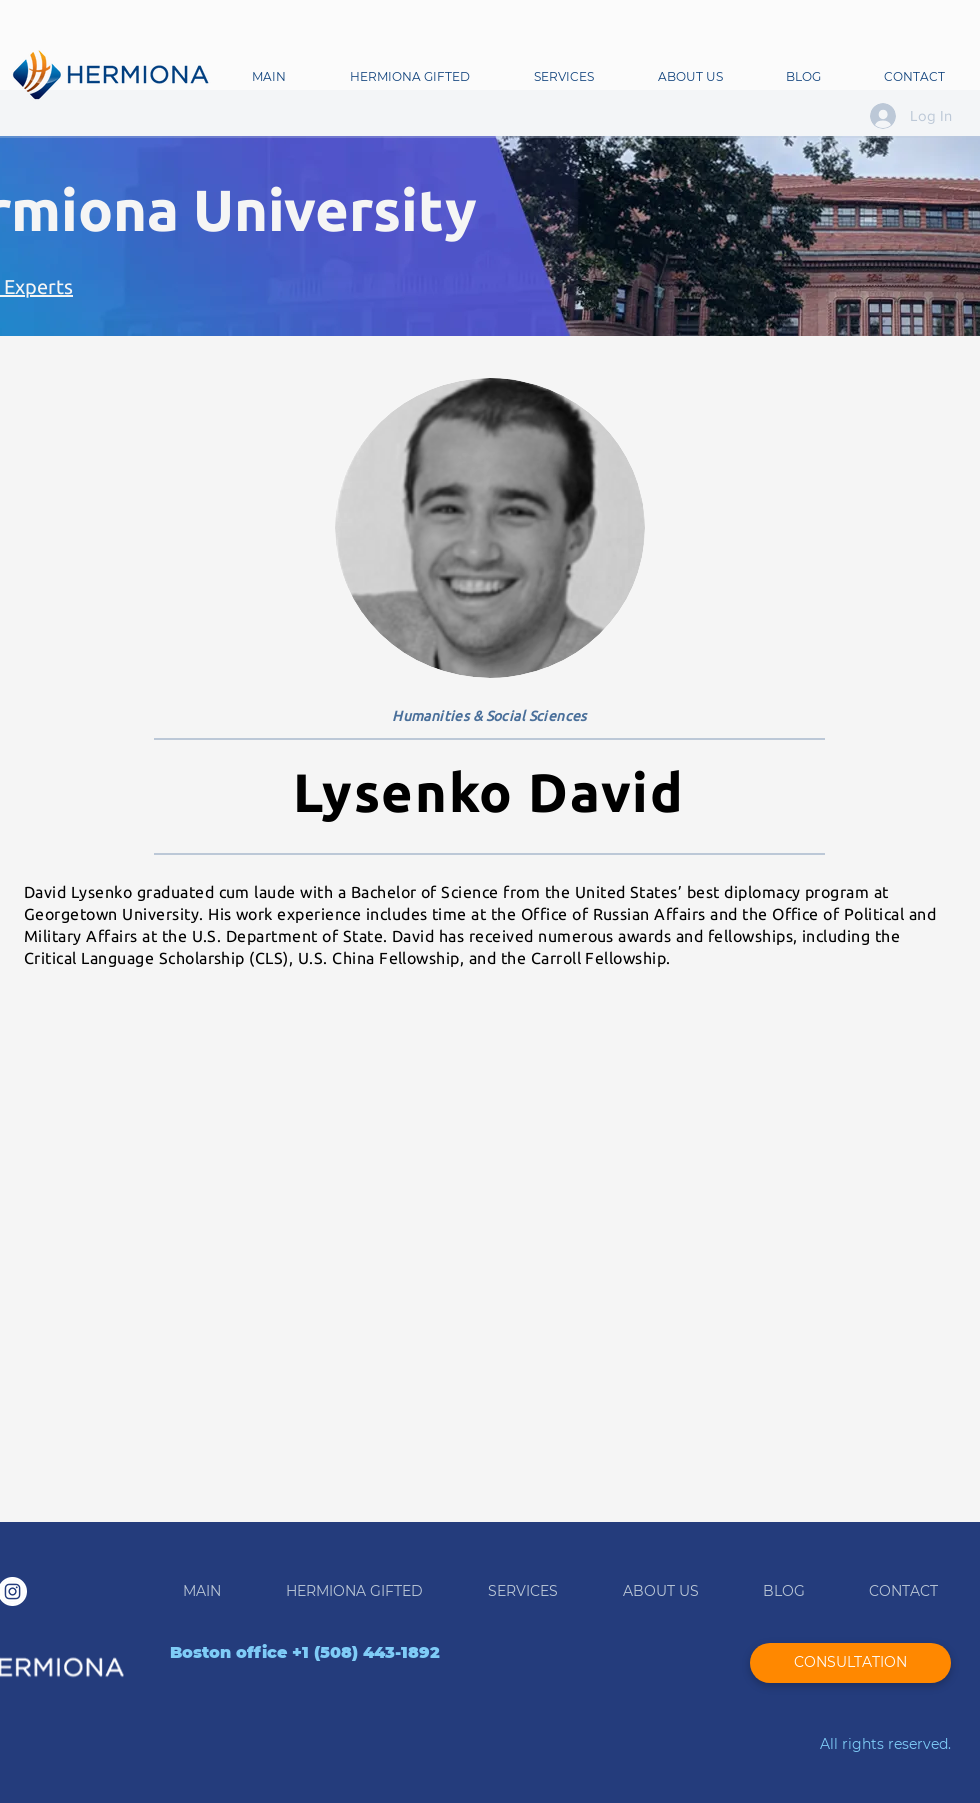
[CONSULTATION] (850, 1663)
